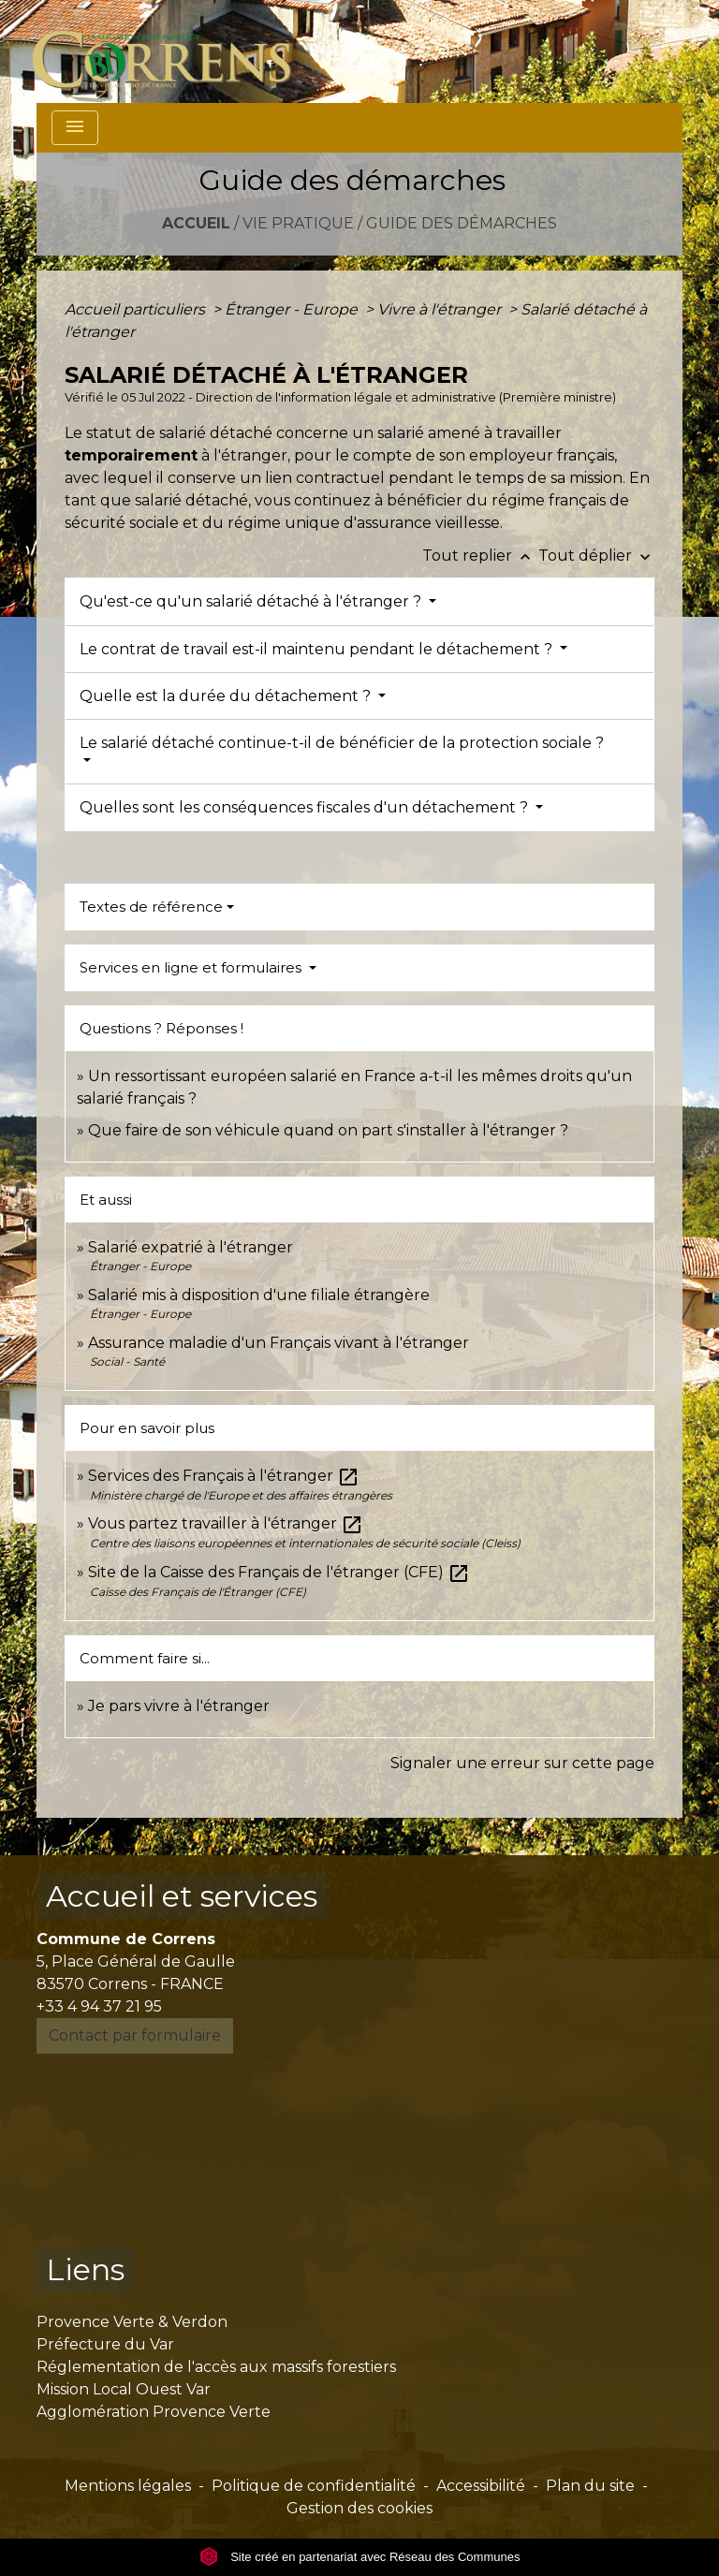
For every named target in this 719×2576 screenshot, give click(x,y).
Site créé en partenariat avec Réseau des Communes (360, 2557)
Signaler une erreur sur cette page (522, 1763)
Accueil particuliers (137, 309)
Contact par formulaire (135, 2035)
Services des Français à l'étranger (224, 1476)
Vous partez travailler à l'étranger (225, 1523)
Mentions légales (128, 2486)
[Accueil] (172, 51)
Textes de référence (151, 906)
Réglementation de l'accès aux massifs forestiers (216, 2367)
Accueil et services (181, 1896)
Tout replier (480, 555)
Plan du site (590, 2486)
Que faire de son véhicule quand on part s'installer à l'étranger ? (328, 1130)
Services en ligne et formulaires (192, 967)
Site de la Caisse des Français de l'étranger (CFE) (279, 1572)
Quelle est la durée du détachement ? (227, 696)
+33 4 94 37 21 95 (99, 2006)
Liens (85, 2269)
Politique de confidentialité (314, 2486)
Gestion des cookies (359, 2508)
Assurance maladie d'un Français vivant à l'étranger (278, 1343)
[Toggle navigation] (74, 127)
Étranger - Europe (293, 309)
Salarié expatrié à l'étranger (190, 1247)
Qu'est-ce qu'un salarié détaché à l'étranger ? (252, 601)
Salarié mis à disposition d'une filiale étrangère (259, 1295)
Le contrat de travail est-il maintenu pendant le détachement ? (318, 649)
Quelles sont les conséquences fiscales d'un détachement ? (306, 807)
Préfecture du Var (105, 2344)
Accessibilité (480, 2486)
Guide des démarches (461, 223)
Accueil (196, 223)
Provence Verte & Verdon (132, 2322)
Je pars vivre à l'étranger (179, 1706)
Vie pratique (298, 223)
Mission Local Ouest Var (124, 2389)
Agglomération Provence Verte (154, 2412)
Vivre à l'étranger (441, 309)
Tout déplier (596, 555)
